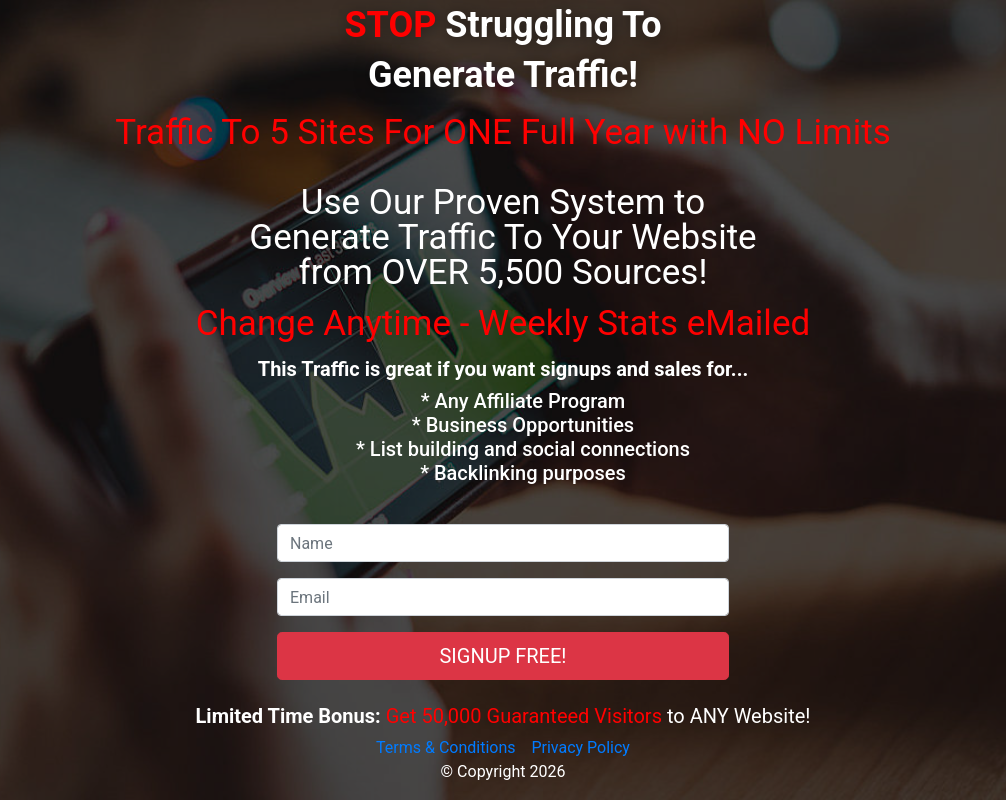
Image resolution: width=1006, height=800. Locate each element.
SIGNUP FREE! (502, 656)
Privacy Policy (580, 747)
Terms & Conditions (446, 747)
